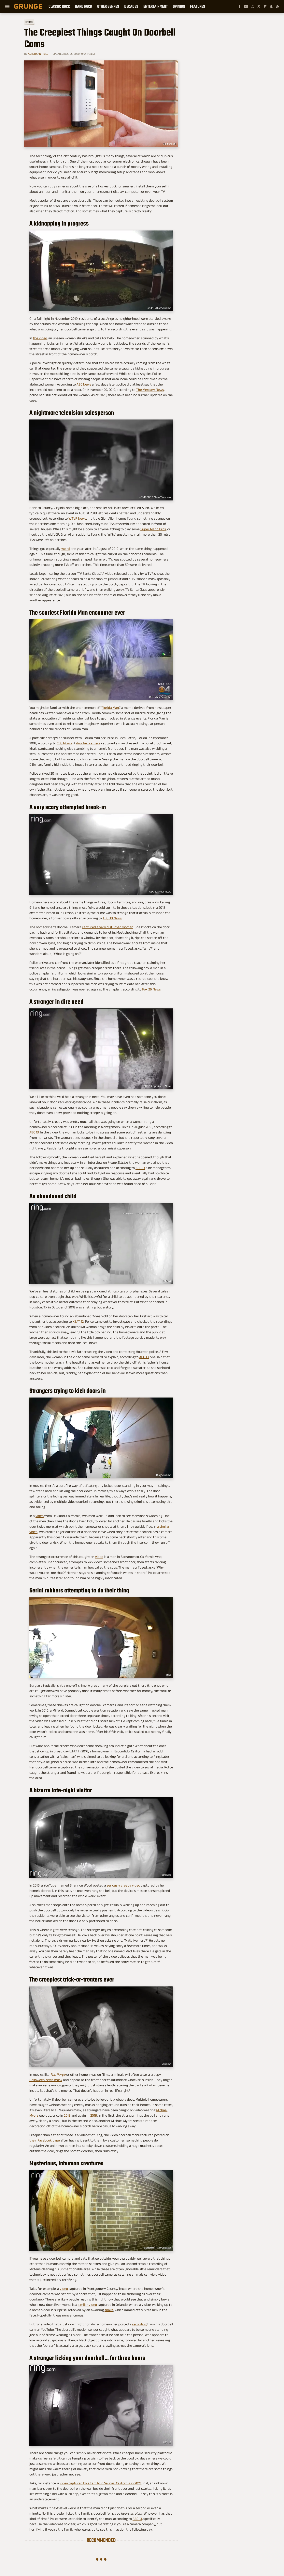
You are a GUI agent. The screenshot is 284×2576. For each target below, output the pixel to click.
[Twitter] (258, 6)
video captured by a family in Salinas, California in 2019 (100, 2483)
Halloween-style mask (45, 2080)
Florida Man (110, 708)
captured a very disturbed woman (107, 927)
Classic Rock (59, 6)
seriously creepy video (123, 1885)
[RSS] (277, 6)
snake (109, 2310)
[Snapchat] (271, 6)
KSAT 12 (78, 1321)
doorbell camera (88, 743)
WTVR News (77, 518)
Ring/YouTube (163, 1475)
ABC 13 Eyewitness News (157, 1086)
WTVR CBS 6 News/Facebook (155, 497)
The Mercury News (150, 390)
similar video (87, 2305)
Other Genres (108, 6)
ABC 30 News (112, 918)
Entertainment (155, 6)
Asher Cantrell (38, 53)
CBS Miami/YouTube (160, 697)
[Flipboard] (265, 6)
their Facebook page (44, 2140)
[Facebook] (239, 6)
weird (65, 549)
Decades (131, 6)
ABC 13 (34, 1132)
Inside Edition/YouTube (159, 308)
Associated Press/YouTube (157, 2248)
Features (197, 6)
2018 (67, 2115)
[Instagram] (252, 6)
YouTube (166, 1875)
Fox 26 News (151, 989)
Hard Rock (83, 6)
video (40, 1516)
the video (40, 338)
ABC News (84, 384)
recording (139, 2324)
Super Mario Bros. (153, 529)
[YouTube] (246, 6)
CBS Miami (64, 743)
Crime (29, 22)
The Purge (57, 2075)
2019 (93, 2115)
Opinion (179, 6)
